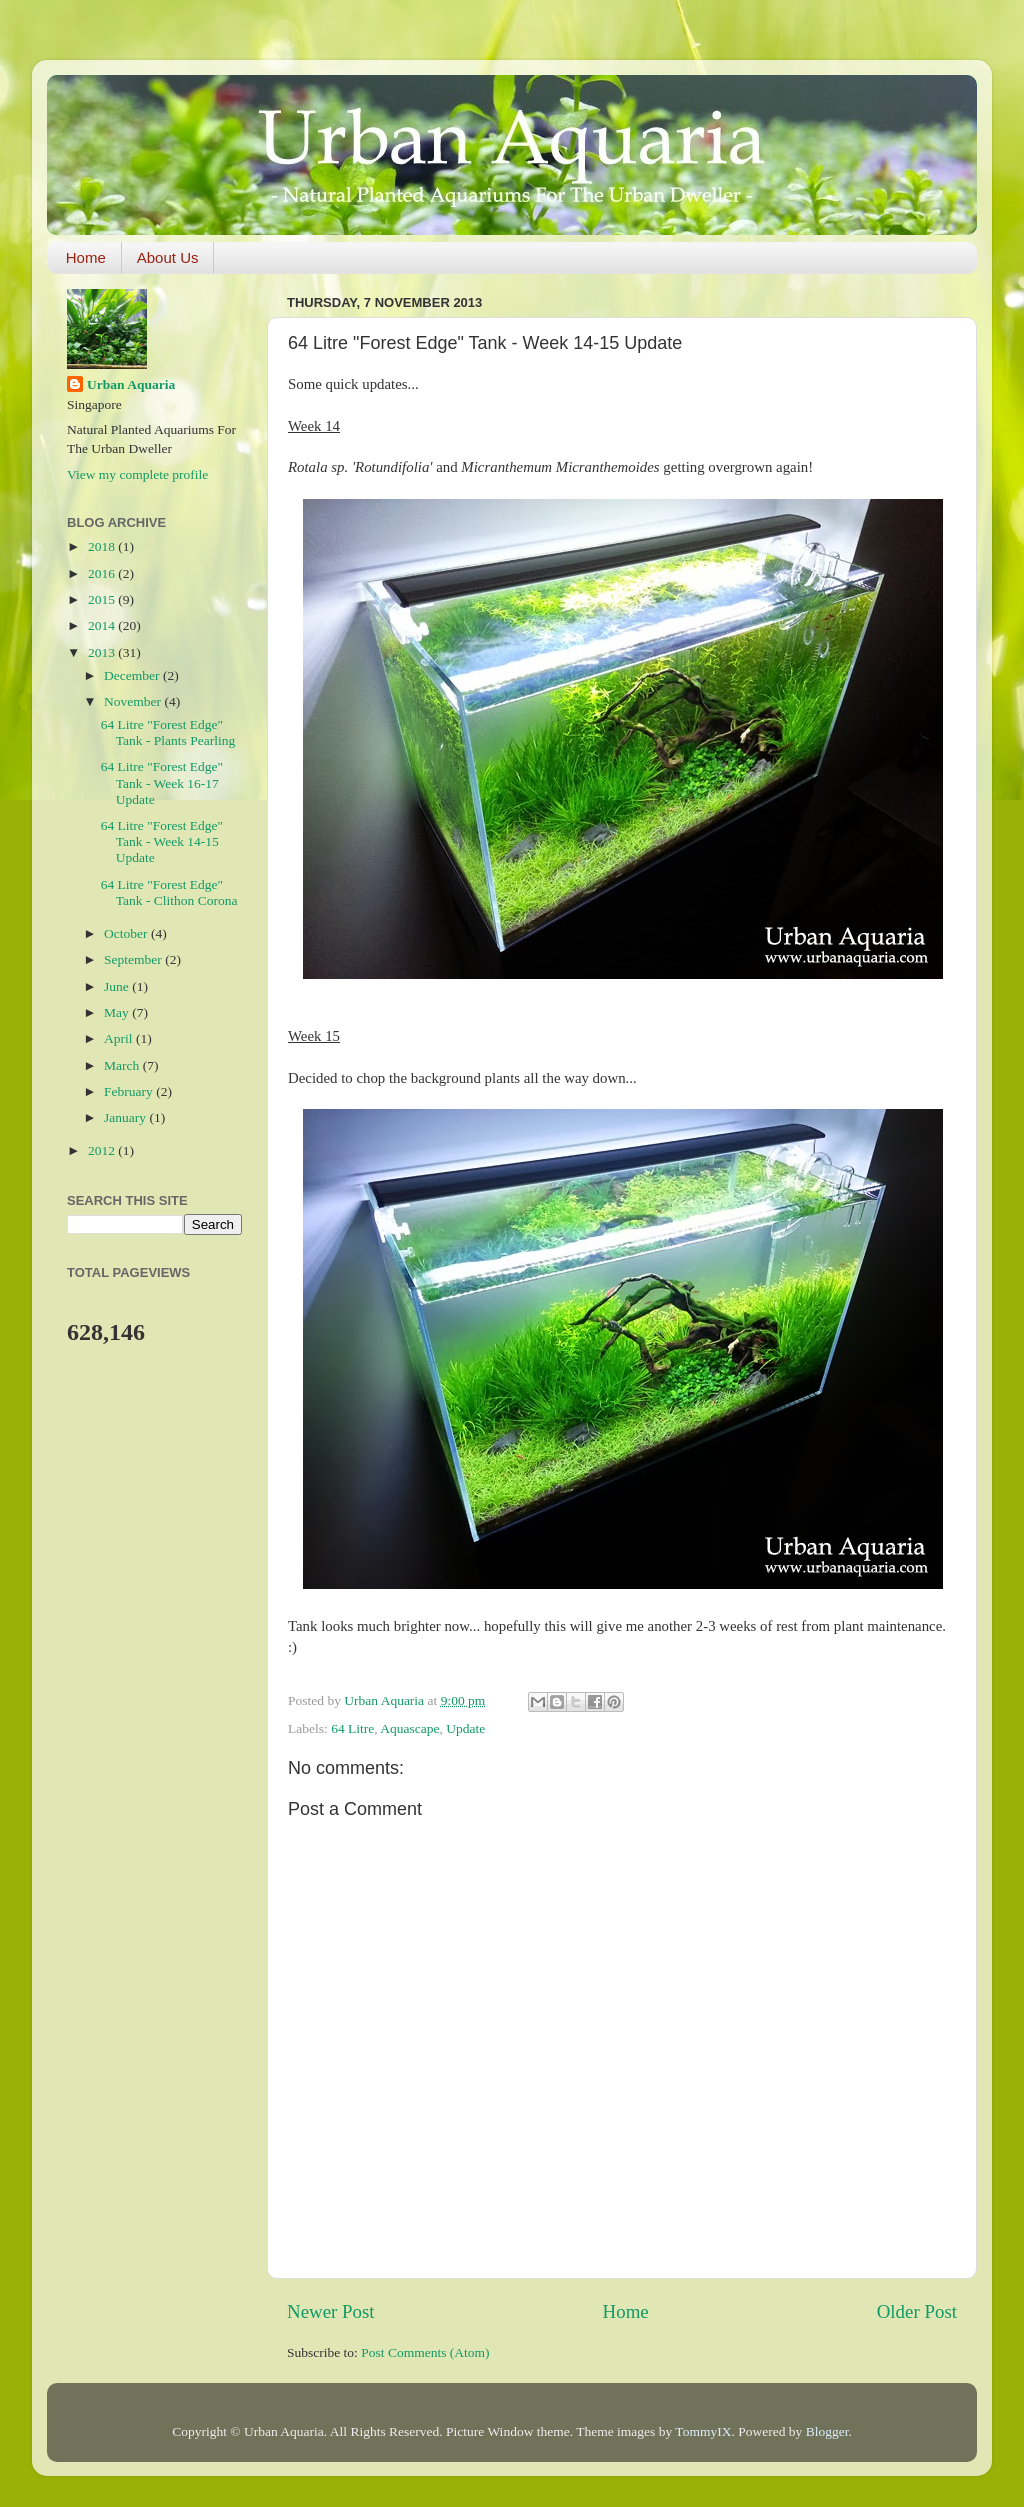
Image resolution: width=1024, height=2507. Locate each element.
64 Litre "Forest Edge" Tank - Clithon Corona (169, 892)
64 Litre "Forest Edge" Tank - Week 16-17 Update (162, 782)
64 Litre (352, 1728)
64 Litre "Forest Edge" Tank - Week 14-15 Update (162, 841)
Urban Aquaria (131, 384)
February (130, 1091)
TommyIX (703, 2431)
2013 (103, 652)
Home (86, 257)
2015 (103, 599)
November (134, 701)
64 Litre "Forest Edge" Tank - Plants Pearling (168, 732)
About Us (168, 257)
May (118, 1012)
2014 (103, 625)
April (120, 1038)
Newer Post (331, 2311)
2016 (103, 573)
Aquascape (409, 1728)
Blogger (827, 2431)
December (133, 675)
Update (465, 1728)
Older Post (917, 2311)
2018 (103, 546)
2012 (103, 1150)
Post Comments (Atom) (425, 2352)
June (118, 986)
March (123, 1065)
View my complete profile (137, 474)
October (127, 933)
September (134, 959)
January (126, 1117)
